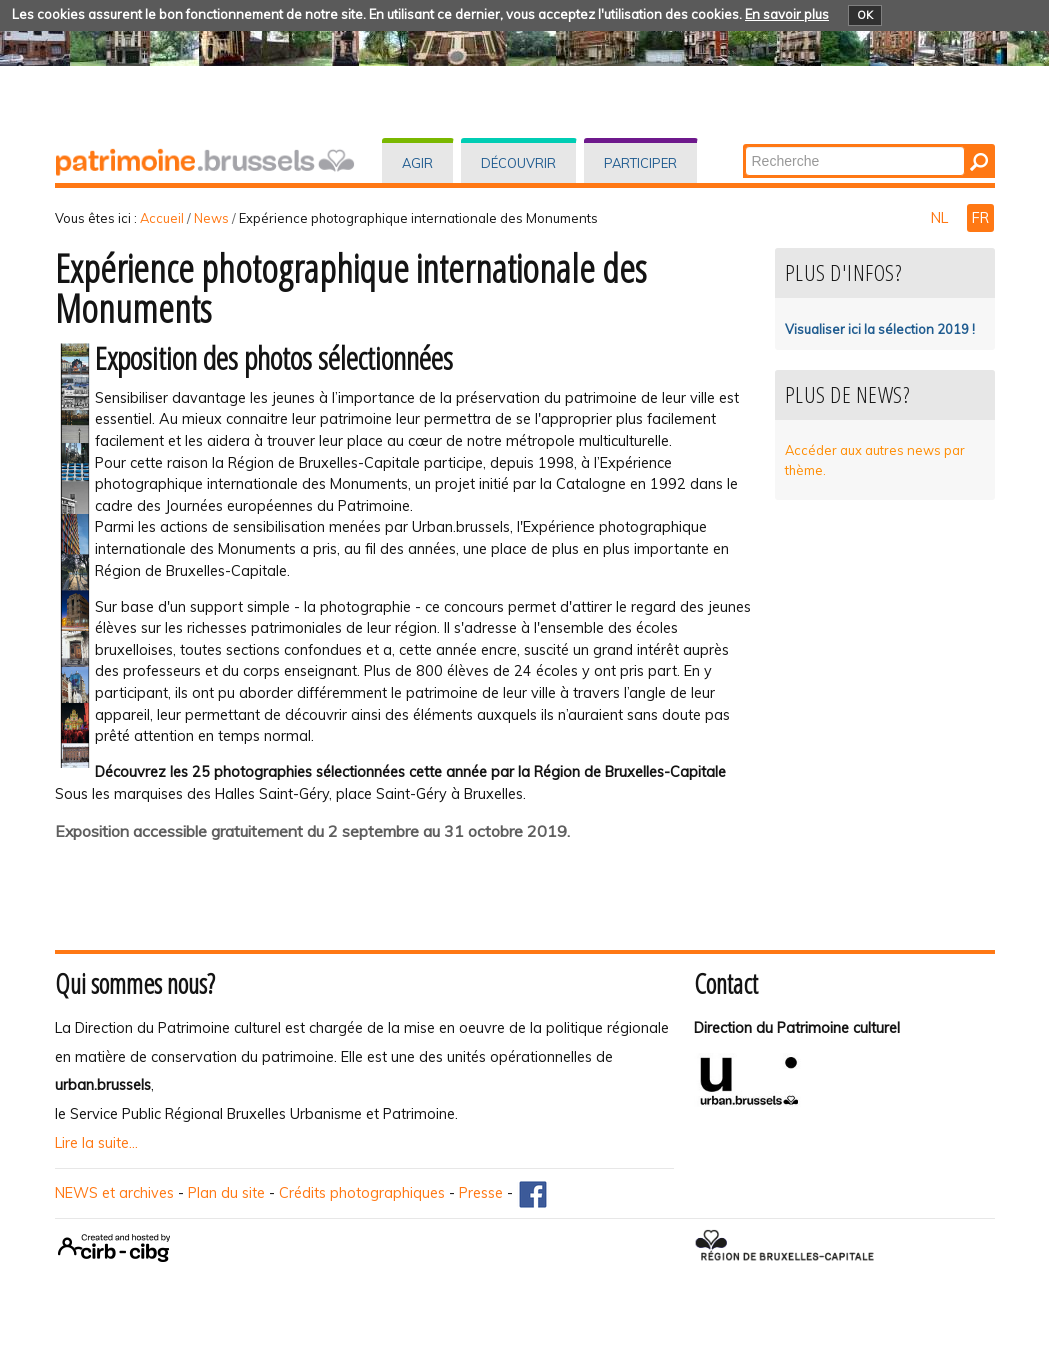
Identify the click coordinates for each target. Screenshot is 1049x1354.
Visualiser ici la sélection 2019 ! (880, 329)
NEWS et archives (114, 1193)
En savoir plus (787, 14)
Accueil (162, 218)
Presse (481, 1193)
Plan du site (226, 1193)
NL (941, 218)
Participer (640, 163)
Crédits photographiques (362, 1193)
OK (865, 15)
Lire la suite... (96, 1143)
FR (980, 218)
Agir (417, 163)
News (211, 218)
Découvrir (518, 163)
